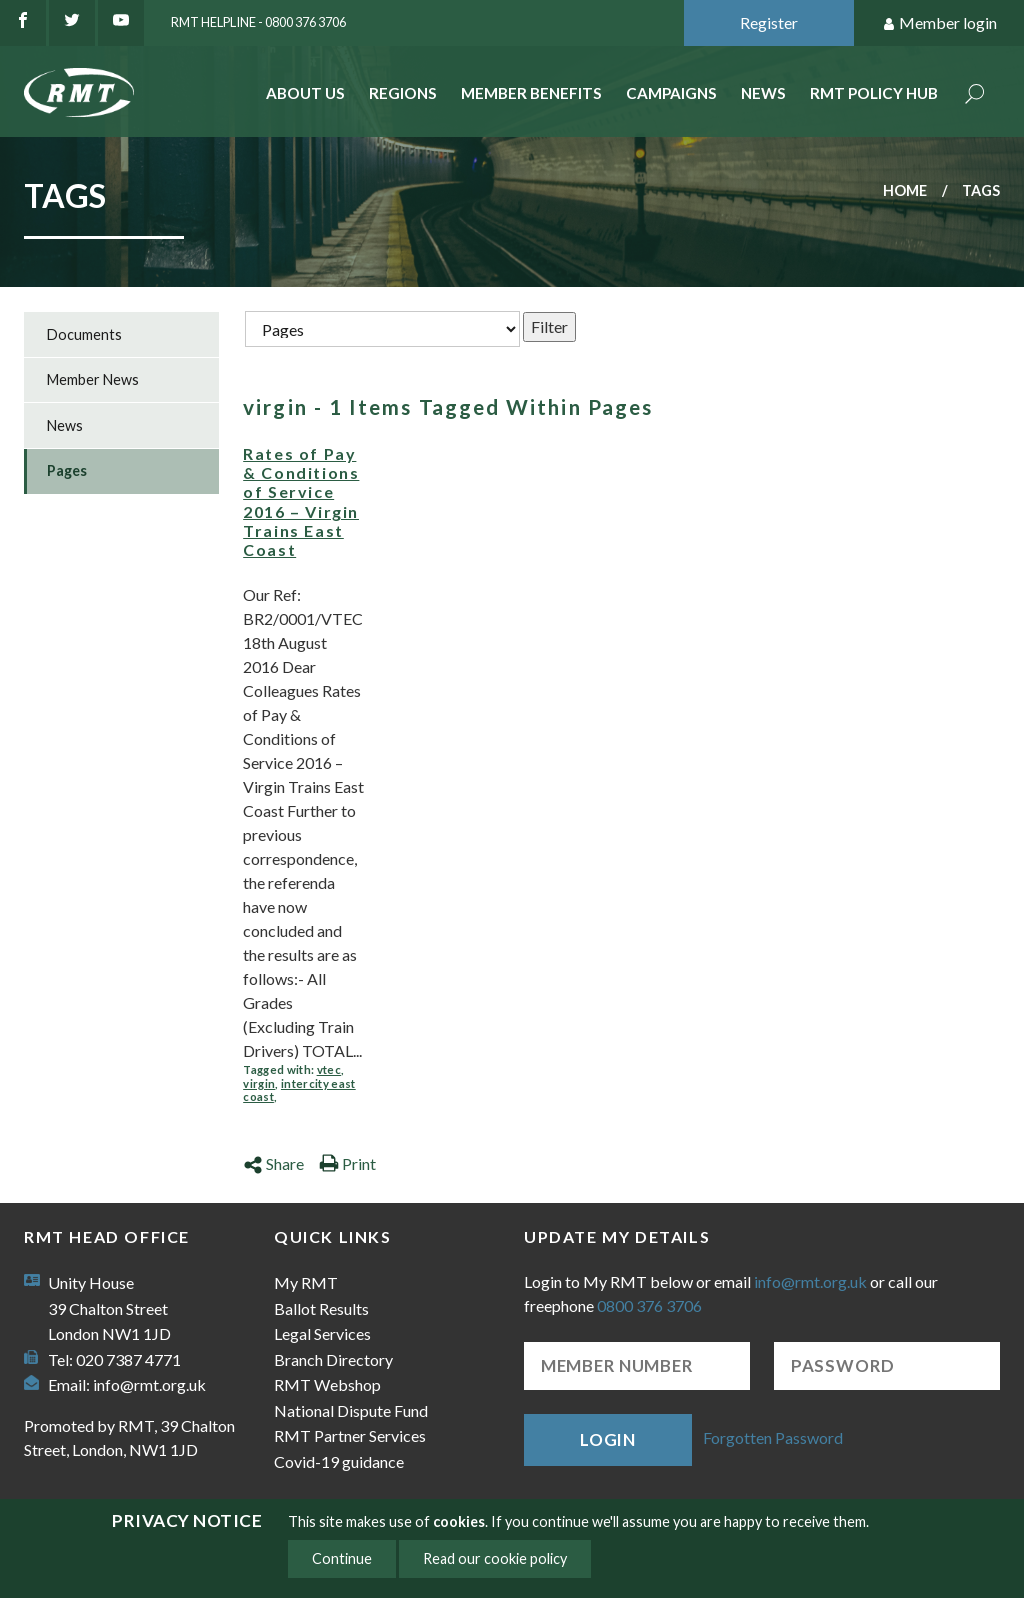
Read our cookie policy (495, 1558)
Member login (939, 23)
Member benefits (531, 93)
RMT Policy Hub (874, 93)
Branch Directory (333, 1359)
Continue (342, 1558)
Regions (403, 93)
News (763, 93)
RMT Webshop (327, 1384)
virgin (259, 1083)
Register (769, 22)
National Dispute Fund (351, 1410)
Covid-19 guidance (339, 1461)
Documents (84, 334)
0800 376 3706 (649, 1305)
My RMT (306, 1282)
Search (975, 95)
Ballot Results (321, 1308)
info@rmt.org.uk (149, 1384)
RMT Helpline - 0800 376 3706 (258, 22)
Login (608, 1439)
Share (273, 1163)
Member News (93, 379)
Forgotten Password (773, 1437)
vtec (329, 1069)
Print (347, 1163)
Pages (67, 470)
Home (905, 190)
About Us (305, 93)
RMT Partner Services (350, 1435)
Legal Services (322, 1333)
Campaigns (671, 93)
